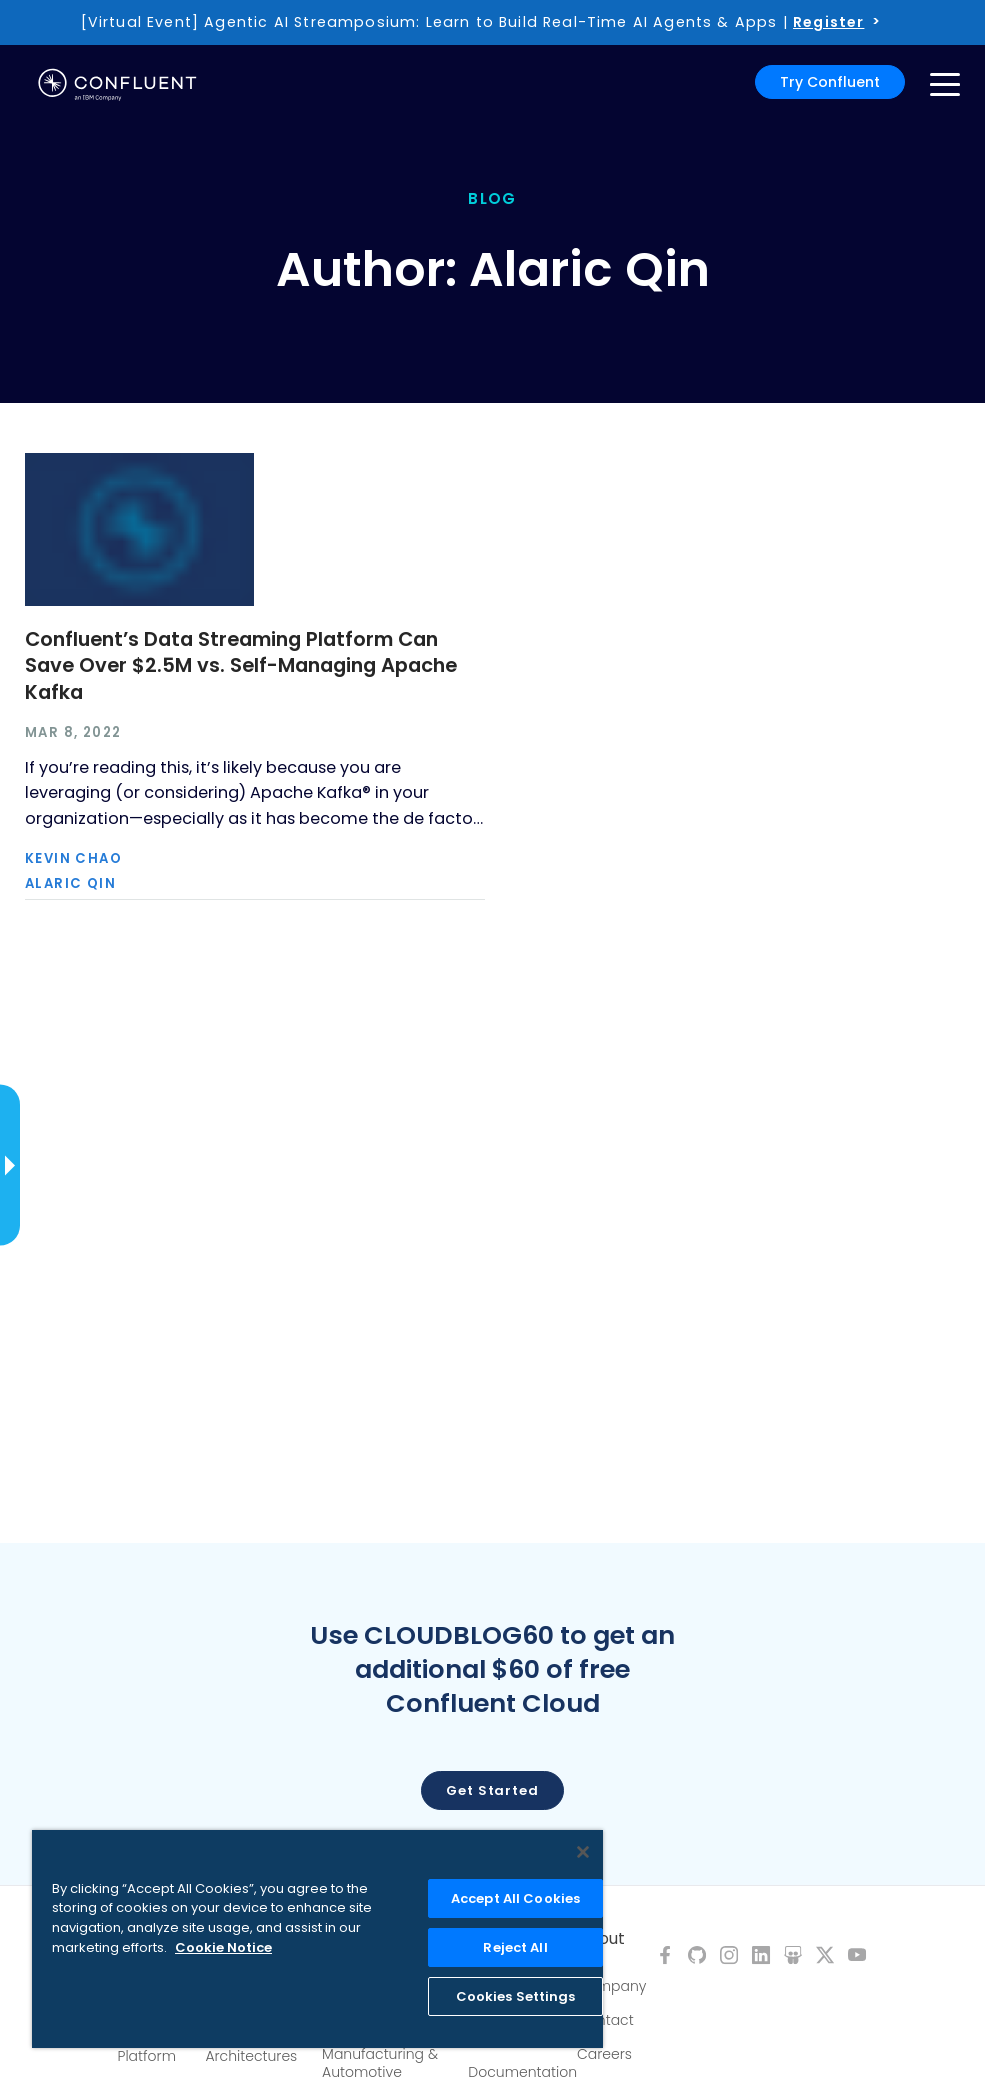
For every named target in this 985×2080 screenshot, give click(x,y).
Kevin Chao (73, 858)
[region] (317, 1939)
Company (611, 1986)
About (601, 1939)
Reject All (515, 1947)
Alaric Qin (70, 883)
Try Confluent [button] (830, 82)
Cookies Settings (516, 1996)
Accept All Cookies (515, 1898)
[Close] (583, 1852)
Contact (605, 2020)
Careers (604, 2054)
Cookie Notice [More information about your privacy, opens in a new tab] (223, 1947)
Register (828, 22)
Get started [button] (492, 1790)
